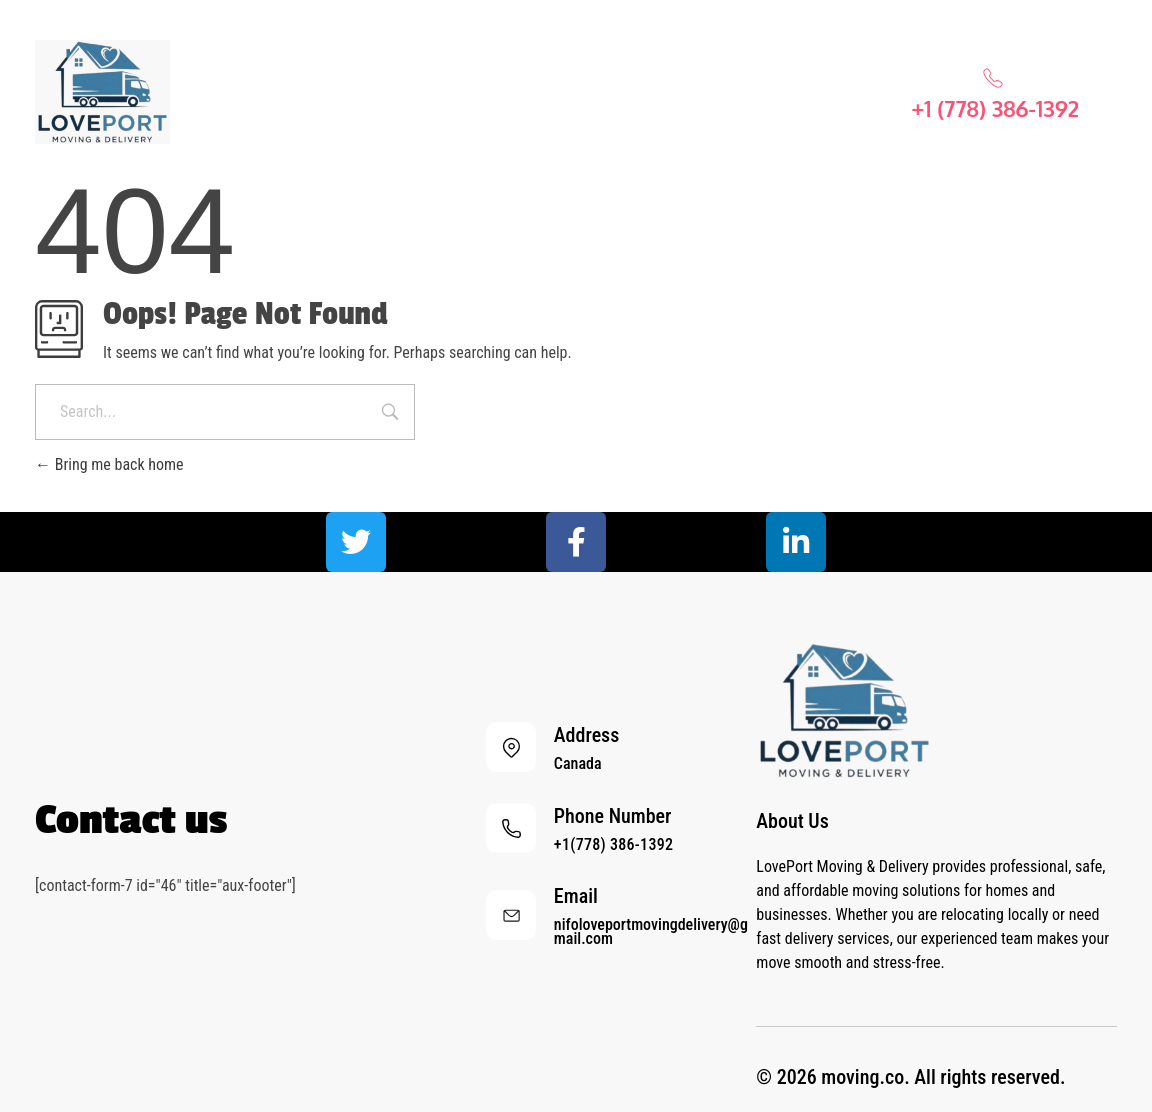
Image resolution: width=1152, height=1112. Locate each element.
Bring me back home (109, 464)
